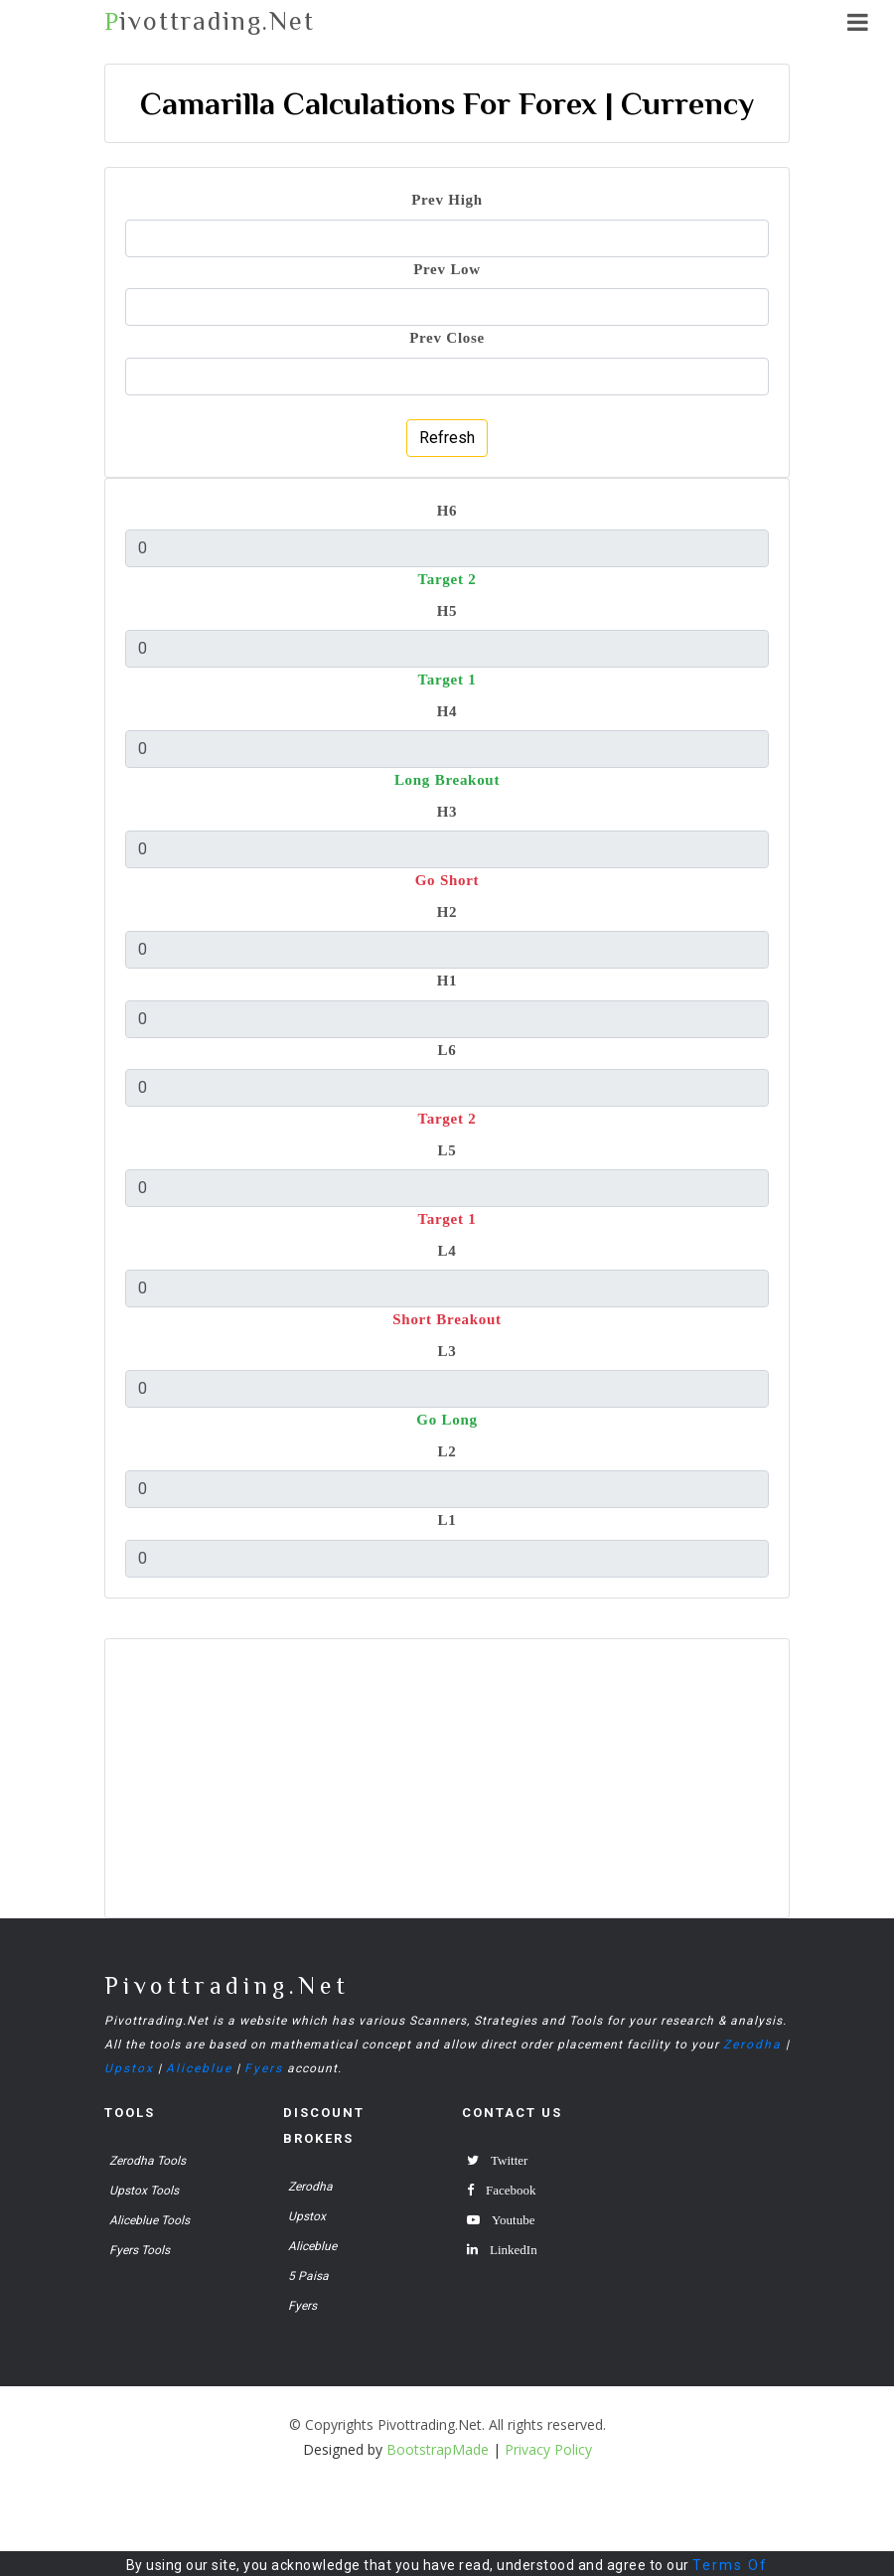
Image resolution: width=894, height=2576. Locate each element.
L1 (447, 1519)
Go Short (447, 879)
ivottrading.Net (209, 21)
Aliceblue (199, 2068)
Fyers (263, 2068)
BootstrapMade (437, 2449)
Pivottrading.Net (227, 1985)
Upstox (129, 2068)
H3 (447, 811)
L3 (447, 1350)
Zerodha (752, 2044)
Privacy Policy (548, 2449)
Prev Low (447, 268)
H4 (447, 710)
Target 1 (446, 679)
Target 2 (446, 578)
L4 (447, 1250)
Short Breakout (446, 1318)
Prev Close (447, 337)
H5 (447, 610)
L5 (447, 1149)
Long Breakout (447, 779)
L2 (447, 1450)
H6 (447, 510)
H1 (447, 980)
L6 (447, 1049)
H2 (447, 911)
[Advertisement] (447, 1778)
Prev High (447, 199)
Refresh (447, 437)
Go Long (446, 1419)
